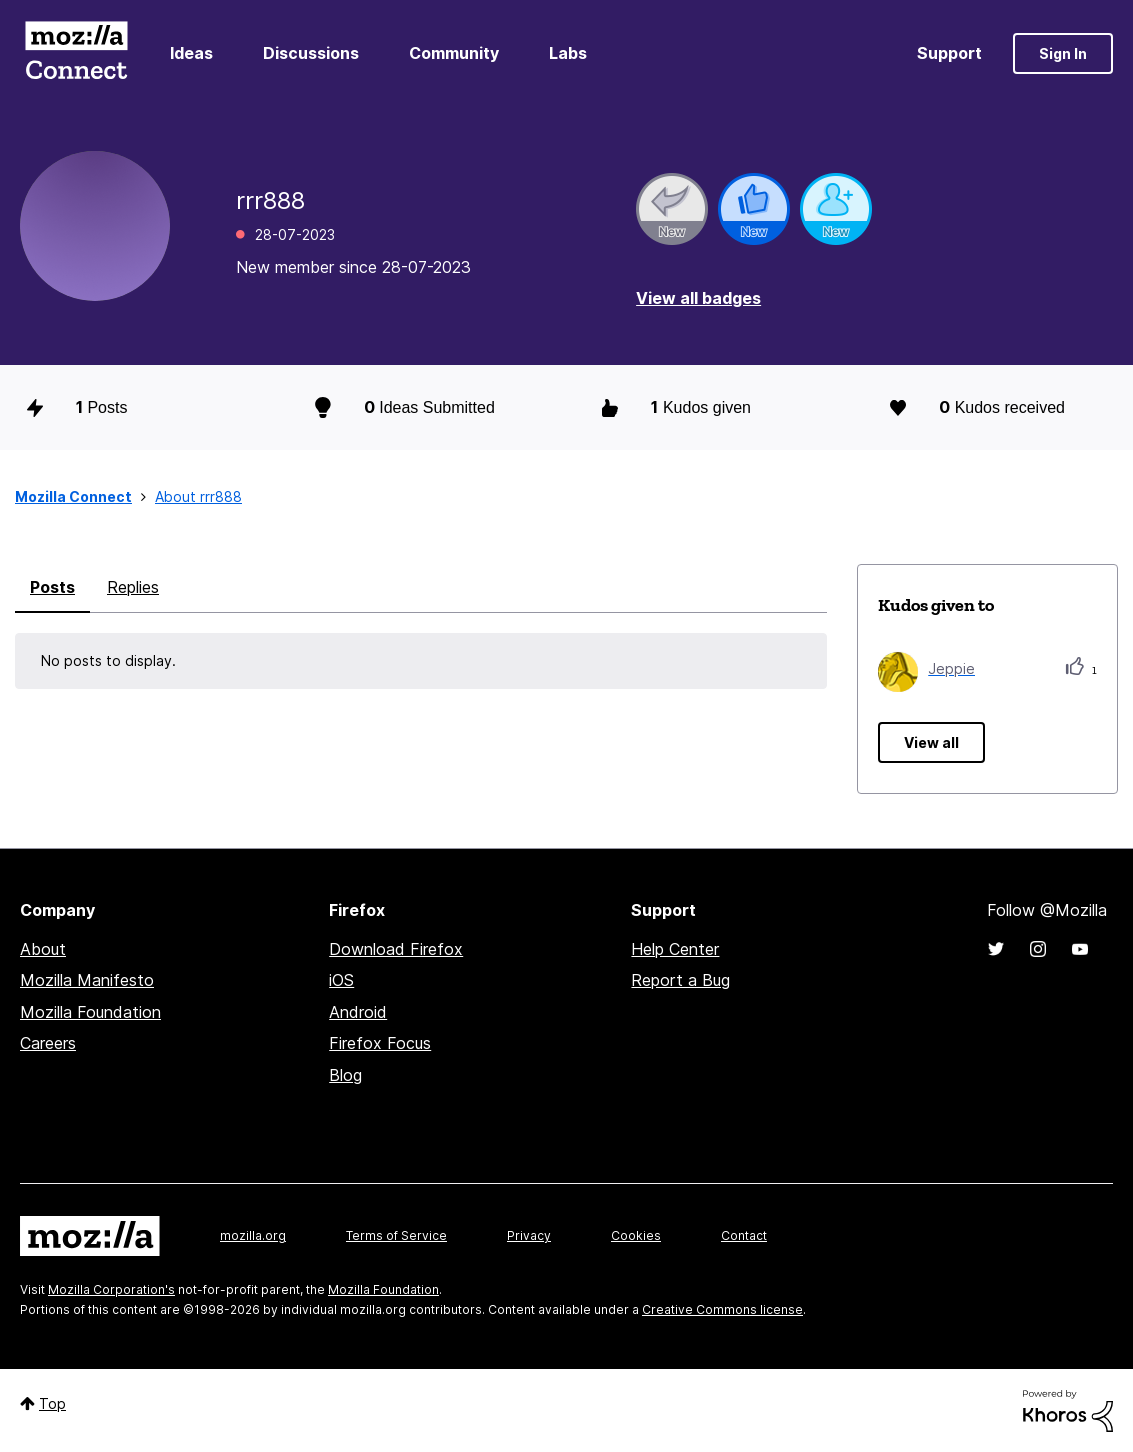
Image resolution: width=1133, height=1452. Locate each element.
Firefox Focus (380, 1043)
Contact (744, 1235)
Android (358, 1012)
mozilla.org (253, 1235)
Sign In (1063, 53)
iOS (341, 980)
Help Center (675, 949)
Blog (345, 1075)
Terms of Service (396, 1235)
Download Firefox (396, 949)
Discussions (311, 53)
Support (949, 53)
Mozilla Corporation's (111, 1289)
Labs (568, 53)
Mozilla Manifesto (87, 980)
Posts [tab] (52, 587)
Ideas (191, 53)
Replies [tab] (133, 587)
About (43, 949)
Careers (48, 1043)
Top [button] (52, 1403)
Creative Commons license (722, 1309)
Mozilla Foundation (90, 1012)
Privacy (529, 1235)
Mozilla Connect (76, 53)
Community (454, 53)
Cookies (636, 1235)
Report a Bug (680, 980)
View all (931, 742)
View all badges (698, 298)
